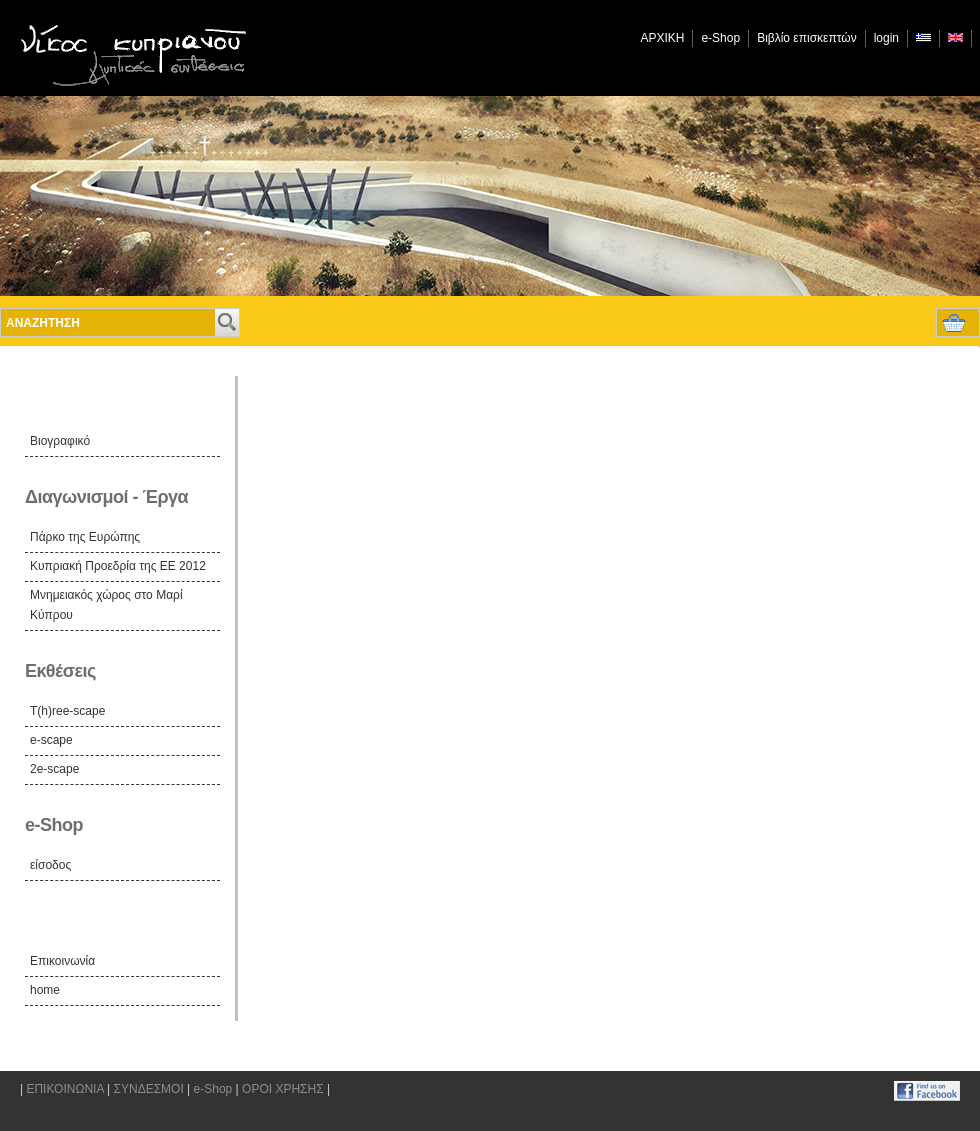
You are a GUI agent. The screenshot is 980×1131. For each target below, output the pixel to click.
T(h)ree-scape (67, 711)
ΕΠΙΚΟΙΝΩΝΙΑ (64, 1089)
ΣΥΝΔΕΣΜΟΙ (149, 1089)
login (886, 38)
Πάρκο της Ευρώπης (85, 537)
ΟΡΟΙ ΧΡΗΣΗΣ (283, 1089)
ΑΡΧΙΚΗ (662, 38)
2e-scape (54, 769)
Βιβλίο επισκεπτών (807, 38)
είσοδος (50, 865)
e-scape (51, 740)
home (45, 990)
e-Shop (720, 38)
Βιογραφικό (60, 441)
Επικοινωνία (62, 961)
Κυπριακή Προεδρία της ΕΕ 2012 (118, 566)
